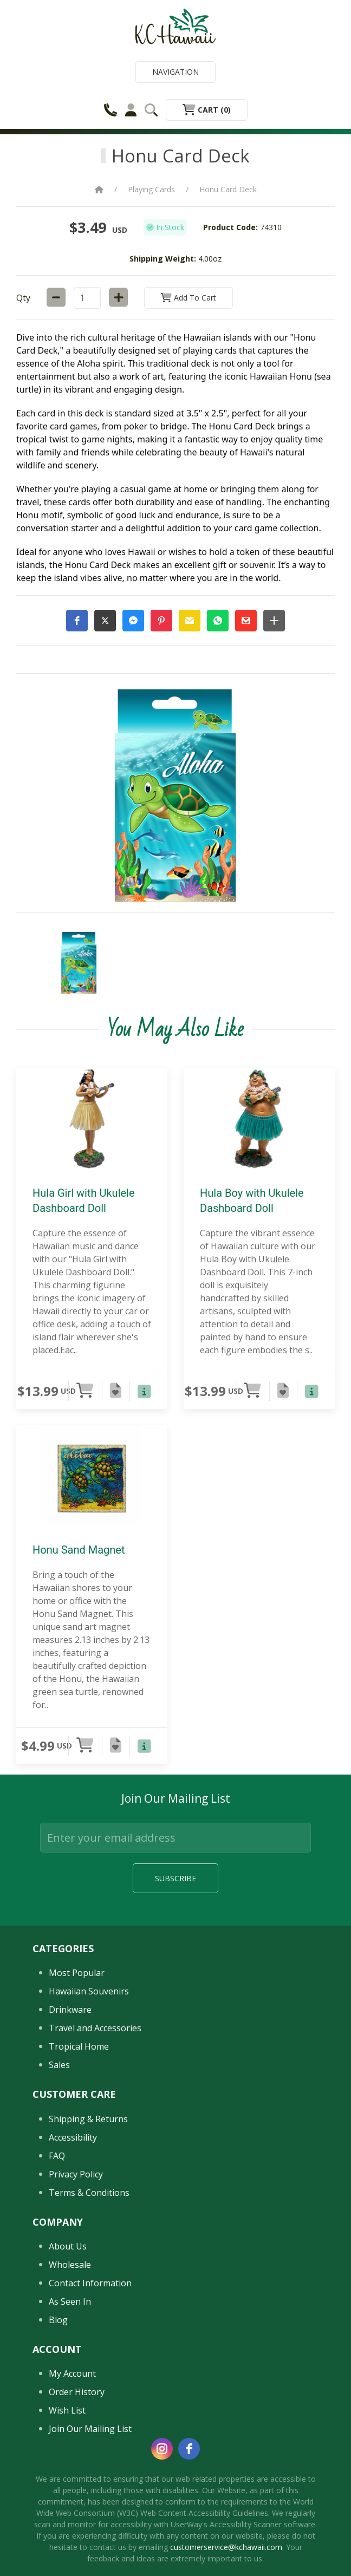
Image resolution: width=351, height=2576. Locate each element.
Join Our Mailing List (90, 2429)
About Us (68, 2246)
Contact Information (90, 2283)
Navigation (175, 72)
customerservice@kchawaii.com (226, 2547)
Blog (58, 2320)
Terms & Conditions (89, 2193)
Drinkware (70, 2010)
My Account (72, 2373)
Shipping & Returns (88, 2119)
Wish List (67, 2410)
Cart (207, 110)
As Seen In (70, 2301)
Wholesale (70, 2265)
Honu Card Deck (228, 189)
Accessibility (73, 2137)
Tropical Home (79, 2046)
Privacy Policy (76, 2174)
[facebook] (189, 2449)
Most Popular (77, 1973)
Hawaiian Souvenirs (89, 1991)
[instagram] (162, 2449)
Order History (77, 2392)
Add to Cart (188, 297)
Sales (59, 2065)
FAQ (57, 2156)
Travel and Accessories (95, 2028)
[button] (77, 620)
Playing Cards (151, 189)
